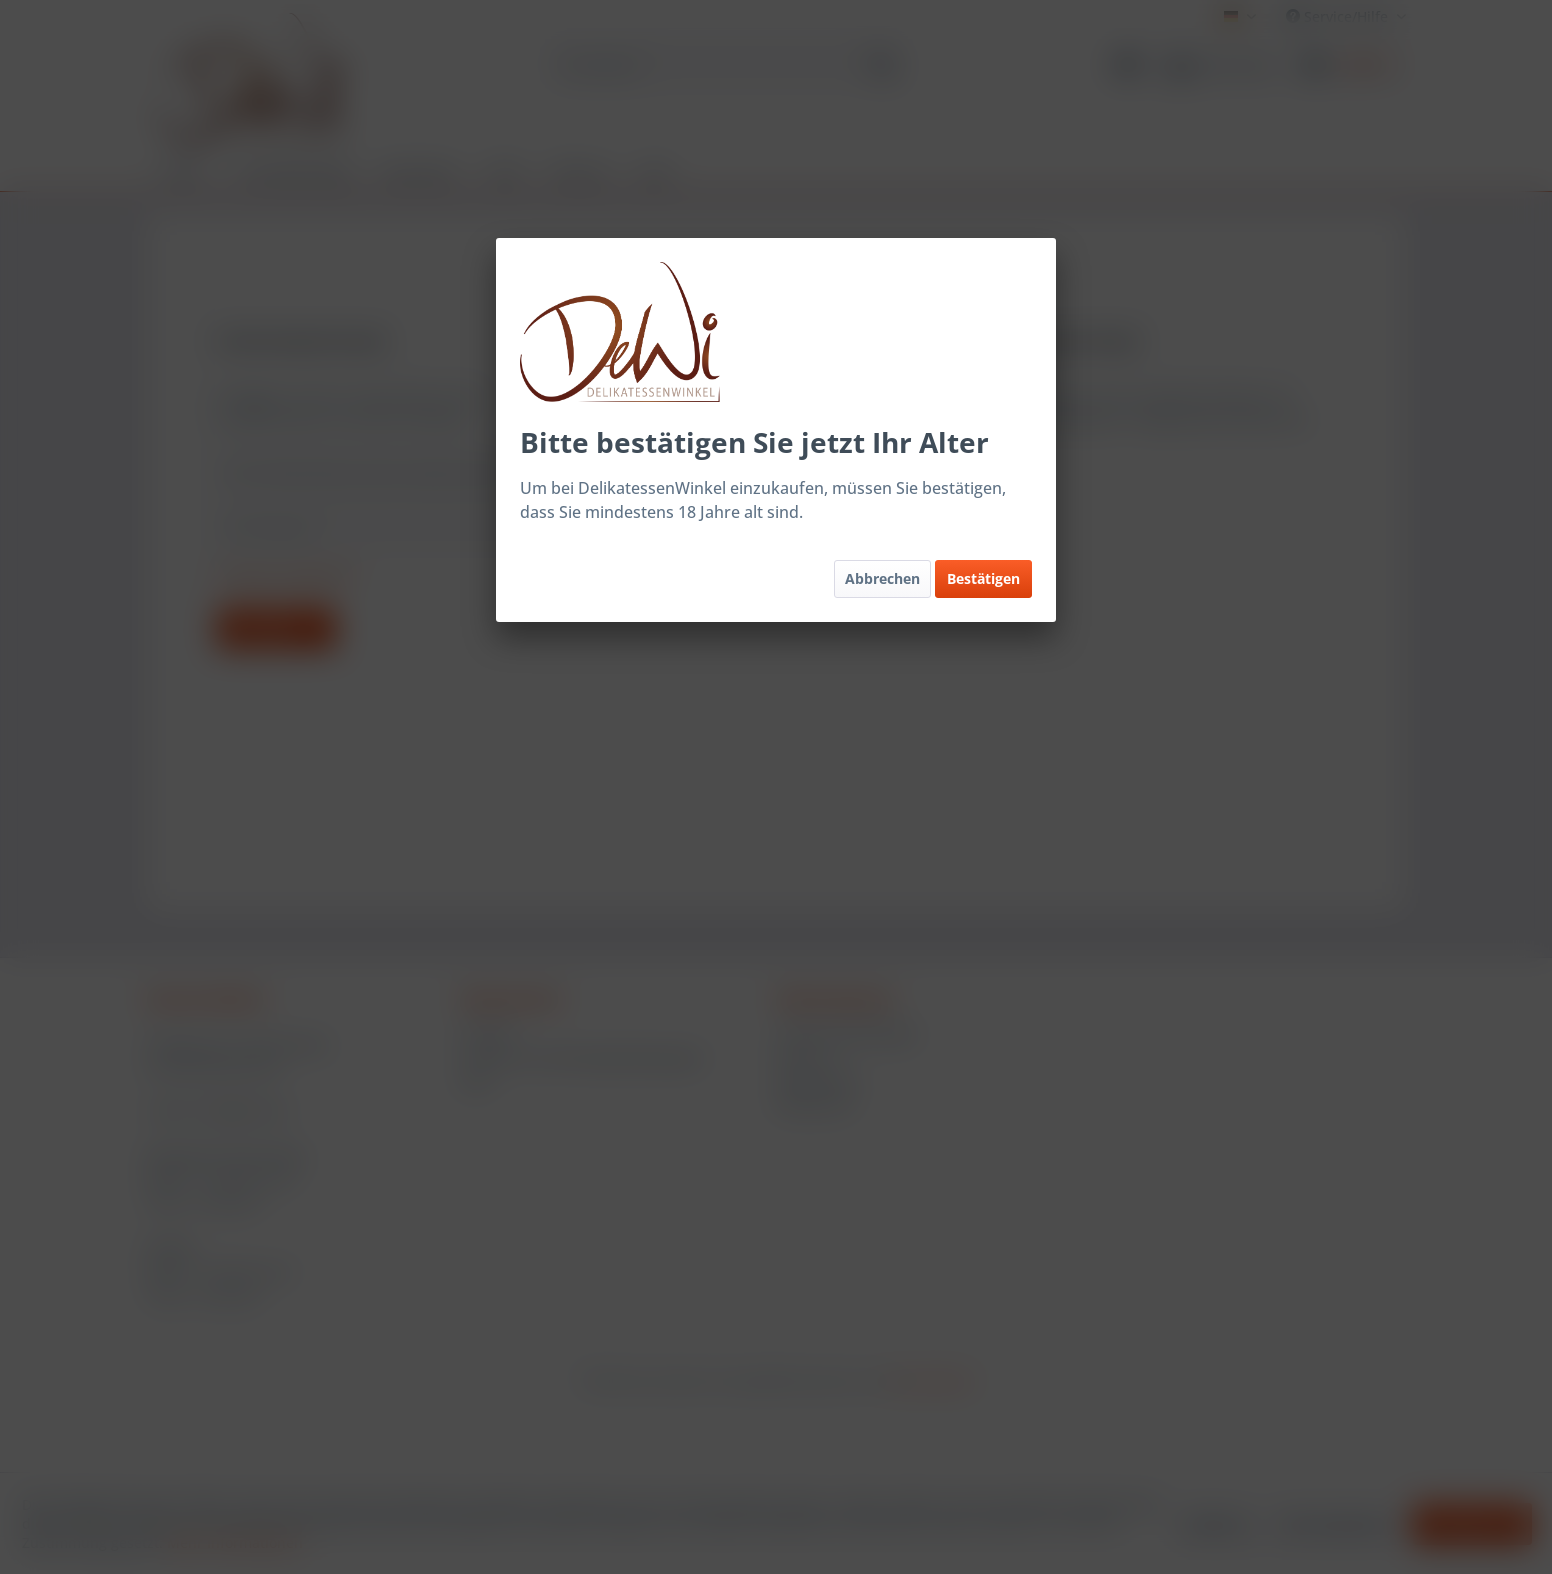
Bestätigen (983, 578)
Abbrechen (882, 578)
